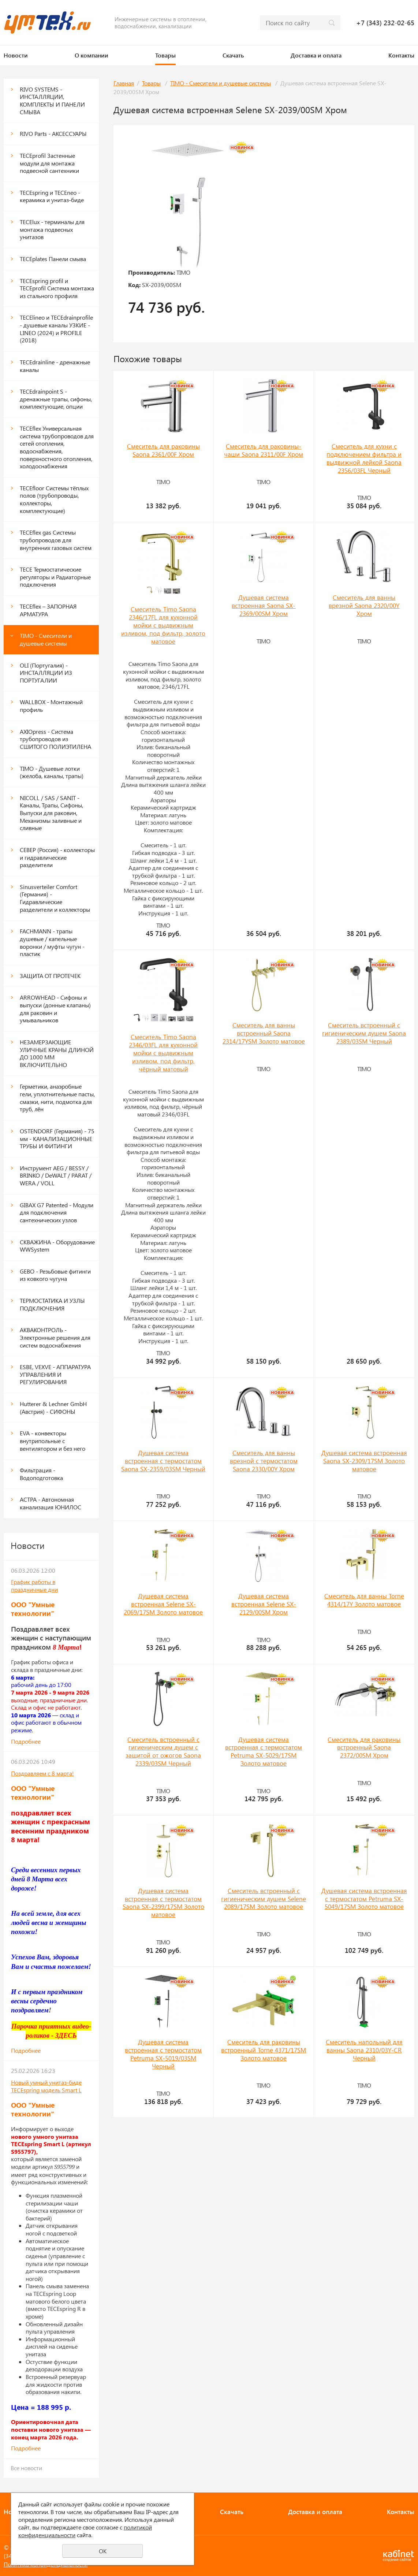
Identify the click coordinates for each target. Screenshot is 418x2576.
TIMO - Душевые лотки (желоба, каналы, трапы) (51, 772)
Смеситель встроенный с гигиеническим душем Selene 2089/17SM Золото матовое (263, 1899)
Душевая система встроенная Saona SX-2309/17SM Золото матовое (364, 1461)
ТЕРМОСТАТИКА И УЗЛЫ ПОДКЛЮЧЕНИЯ (52, 1304)
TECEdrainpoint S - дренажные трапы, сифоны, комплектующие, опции (56, 398)
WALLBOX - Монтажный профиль (51, 705)
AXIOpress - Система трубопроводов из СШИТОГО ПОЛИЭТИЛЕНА (55, 739)
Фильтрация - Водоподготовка (41, 1474)
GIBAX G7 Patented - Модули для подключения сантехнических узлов (56, 1212)
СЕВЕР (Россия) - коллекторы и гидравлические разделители (57, 857)
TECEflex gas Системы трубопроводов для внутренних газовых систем (56, 539)
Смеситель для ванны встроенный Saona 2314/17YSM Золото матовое (264, 1033)
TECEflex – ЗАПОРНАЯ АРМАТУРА (48, 610)
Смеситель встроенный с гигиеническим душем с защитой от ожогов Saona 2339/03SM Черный (163, 1751)
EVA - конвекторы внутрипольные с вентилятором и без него (52, 1440)
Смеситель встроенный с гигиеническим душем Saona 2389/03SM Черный (364, 1033)
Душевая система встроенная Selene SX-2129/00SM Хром (263, 1604)
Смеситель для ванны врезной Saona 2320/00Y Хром (364, 605)
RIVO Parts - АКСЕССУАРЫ (53, 133)
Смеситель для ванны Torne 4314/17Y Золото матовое (364, 1600)
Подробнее (26, 1741)
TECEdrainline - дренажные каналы (55, 365)
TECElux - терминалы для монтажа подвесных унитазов (52, 229)
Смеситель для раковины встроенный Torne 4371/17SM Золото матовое (263, 2050)
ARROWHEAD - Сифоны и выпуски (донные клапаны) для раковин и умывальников (55, 1008)
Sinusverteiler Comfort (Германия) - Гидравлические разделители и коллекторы (55, 898)
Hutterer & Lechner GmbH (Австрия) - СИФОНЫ (53, 1407)
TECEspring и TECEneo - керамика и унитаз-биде (52, 196)
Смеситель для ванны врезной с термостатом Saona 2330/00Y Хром (264, 1461)
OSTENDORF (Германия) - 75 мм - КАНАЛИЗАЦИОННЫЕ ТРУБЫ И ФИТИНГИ (57, 1138)
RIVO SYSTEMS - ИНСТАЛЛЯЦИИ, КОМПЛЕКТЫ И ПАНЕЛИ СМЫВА (52, 100)
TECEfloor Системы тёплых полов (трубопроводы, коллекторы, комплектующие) (54, 499)
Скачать (233, 55)
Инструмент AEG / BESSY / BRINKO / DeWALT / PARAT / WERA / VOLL (56, 1175)
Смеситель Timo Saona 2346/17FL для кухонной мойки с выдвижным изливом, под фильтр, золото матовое (163, 625)
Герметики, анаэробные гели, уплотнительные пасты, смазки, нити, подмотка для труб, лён (57, 1097)
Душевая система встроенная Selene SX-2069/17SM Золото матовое (163, 1604)
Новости (16, 55)
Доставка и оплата (316, 55)
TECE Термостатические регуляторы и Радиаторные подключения (55, 576)
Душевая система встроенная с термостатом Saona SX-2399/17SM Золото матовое (163, 1903)
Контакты (401, 55)
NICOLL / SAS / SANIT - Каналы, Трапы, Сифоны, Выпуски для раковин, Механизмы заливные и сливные (51, 813)
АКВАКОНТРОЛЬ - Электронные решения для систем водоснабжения (55, 1337)
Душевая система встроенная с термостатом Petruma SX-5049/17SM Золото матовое (364, 1899)
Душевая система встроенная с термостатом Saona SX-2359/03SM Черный (163, 1461)
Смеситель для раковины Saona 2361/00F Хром (163, 450)
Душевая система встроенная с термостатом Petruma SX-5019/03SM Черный (163, 2054)
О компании (91, 55)
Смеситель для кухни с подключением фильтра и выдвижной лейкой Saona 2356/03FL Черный (364, 458)
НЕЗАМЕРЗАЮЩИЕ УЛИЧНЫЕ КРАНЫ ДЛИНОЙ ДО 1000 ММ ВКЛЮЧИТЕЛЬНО (57, 1053)
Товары (165, 55)
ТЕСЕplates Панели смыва (53, 259)
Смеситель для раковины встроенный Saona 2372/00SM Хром (364, 1747)
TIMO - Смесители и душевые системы (46, 639)
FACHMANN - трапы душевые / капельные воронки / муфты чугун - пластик (52, 942)
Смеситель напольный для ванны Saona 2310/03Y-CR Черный (364, 2050)
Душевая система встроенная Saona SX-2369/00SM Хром (263, 605)
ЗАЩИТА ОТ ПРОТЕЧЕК (50, 976)
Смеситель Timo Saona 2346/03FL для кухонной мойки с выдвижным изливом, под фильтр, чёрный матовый (163, 1053)
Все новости (26, 2468)
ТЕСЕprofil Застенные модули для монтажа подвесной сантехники (49, 163)
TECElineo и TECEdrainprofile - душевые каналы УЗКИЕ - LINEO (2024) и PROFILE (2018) (56, 328)
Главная (123, 83)
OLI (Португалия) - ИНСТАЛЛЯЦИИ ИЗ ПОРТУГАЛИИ (46, 672)
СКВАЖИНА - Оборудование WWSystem (57, 1245)
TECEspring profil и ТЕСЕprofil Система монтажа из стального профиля (57, 288)
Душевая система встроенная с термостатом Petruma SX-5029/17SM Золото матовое (263, 1751)
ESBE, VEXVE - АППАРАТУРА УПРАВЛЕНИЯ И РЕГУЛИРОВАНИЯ (55, 1374)
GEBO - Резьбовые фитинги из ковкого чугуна (55, 1275)
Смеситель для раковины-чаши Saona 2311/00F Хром (263, 450)
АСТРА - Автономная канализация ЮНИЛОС (50, 1503)
